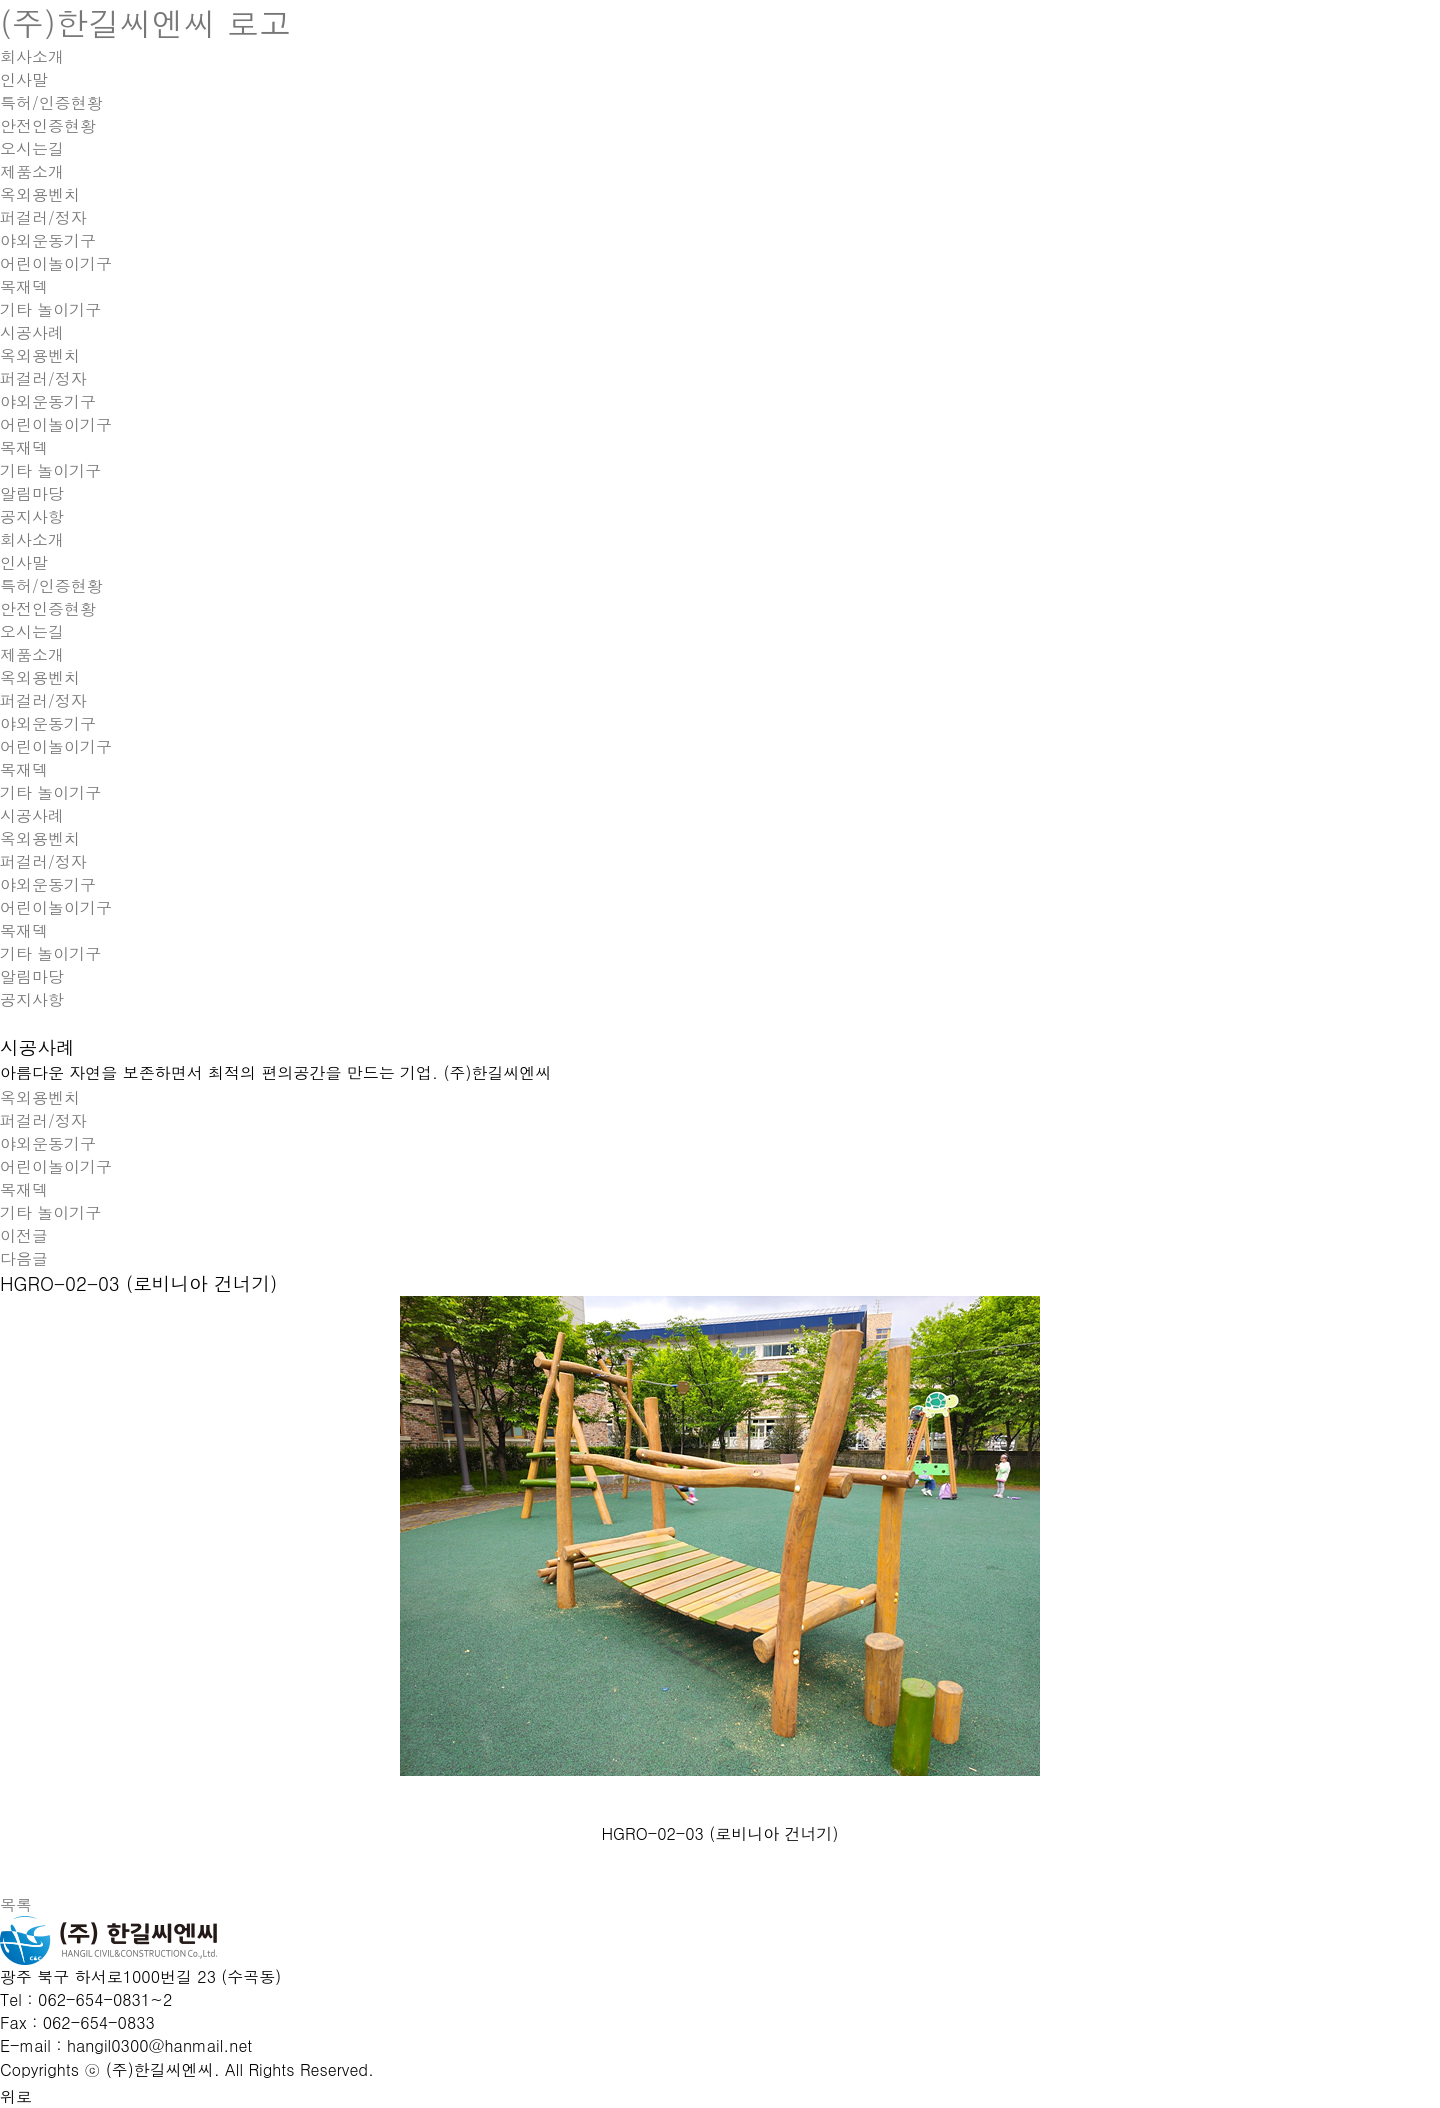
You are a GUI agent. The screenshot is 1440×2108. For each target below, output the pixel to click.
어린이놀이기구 (56, 263)
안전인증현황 (48, 125)
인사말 (24, 79)
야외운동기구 (48, 240)
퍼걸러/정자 (43, 217)
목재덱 (24, 286)
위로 (16, 2096)
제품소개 (32, 171)
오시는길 (32, 148)
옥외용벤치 (40, 194)
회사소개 (32, 56)
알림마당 (32, 493)
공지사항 (32, 516)
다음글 (24, 1258)
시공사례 (32, 332)
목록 (16, 1904)
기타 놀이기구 (50, 309)
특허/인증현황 (51, 102)
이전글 (24, 1235)
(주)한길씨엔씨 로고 (145, 22)
